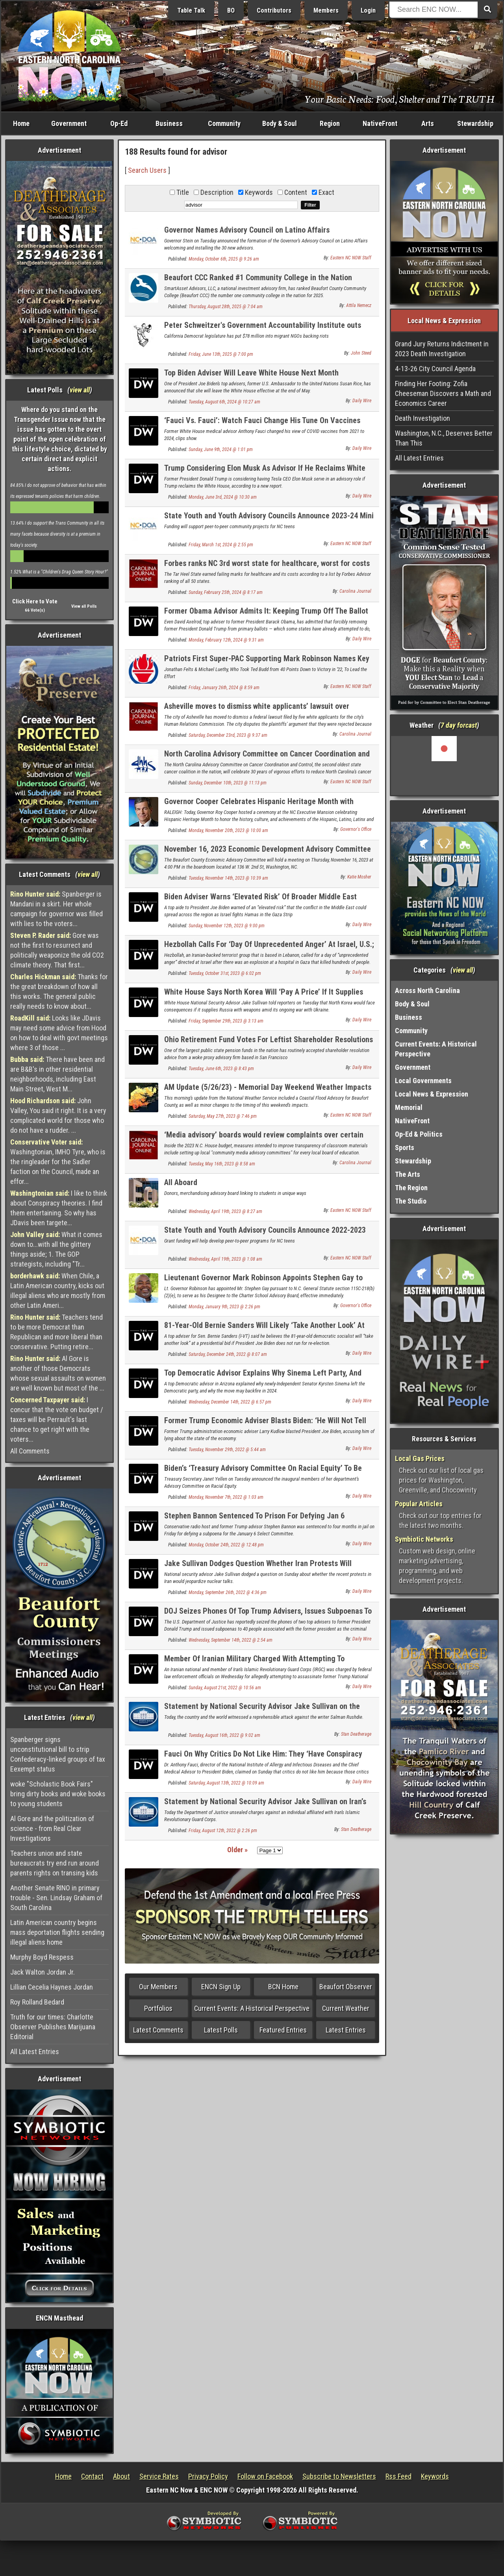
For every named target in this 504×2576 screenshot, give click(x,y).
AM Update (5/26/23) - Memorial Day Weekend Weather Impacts (267, 1087)
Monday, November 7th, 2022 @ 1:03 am (226, 1497)
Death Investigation (422, 418)
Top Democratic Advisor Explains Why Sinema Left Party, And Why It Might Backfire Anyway (262, 1377)
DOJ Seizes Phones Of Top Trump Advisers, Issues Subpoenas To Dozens (268, 1615)
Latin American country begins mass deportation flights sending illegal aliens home (57, 1932)
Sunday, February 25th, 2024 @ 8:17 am (226, 592)
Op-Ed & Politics (419, 1134)
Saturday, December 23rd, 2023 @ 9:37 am (228, 735)
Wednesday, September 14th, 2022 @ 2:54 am (230, 1640)
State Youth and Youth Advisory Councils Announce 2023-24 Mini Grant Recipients (269, 520)
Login (368, 10)
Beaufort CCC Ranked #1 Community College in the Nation (258, 277)
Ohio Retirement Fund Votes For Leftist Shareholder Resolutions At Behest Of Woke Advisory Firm (268, 1044)
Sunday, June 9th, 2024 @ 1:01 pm (221, 449)
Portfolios (158, 2008)
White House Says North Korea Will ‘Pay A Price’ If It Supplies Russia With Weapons (263, 996)
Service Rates (159, 2476)
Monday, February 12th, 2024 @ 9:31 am (226, 640)
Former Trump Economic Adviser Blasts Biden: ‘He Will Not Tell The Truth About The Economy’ (265, 1425)
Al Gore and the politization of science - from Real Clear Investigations (52, 1828)
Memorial (408, 1107)
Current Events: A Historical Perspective (251, 2008)
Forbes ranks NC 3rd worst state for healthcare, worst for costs (267, 563)
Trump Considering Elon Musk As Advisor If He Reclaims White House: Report (264, 472)
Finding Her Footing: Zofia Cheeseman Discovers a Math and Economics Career (443, 393)
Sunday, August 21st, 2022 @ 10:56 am (225, 1687)
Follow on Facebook (265, 2476)
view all (80, 390)
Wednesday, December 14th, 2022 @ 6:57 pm (230, 1402)
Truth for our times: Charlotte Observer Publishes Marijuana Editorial (52, 2027)
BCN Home (283, 1986)
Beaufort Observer (345, 1986)
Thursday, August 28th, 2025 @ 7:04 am (226, 306)
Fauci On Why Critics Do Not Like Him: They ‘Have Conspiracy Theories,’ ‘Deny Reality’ (263, 1758)
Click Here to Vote (34, 601)
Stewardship (475, 123)
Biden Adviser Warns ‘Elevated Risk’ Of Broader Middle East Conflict (260, 901)
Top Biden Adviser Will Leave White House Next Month (251, 372)
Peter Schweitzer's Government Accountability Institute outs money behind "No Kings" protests (262, 329)
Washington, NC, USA (444, 765)
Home (21, 123)
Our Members (158, 1986)
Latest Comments (158, 2030)
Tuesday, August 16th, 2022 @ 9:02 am (224, 1735)
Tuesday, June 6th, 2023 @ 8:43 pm (221, 1068)
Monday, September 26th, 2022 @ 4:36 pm (228, 1592)
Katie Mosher (359, 877)
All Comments (30, 1451)
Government (69, 123)
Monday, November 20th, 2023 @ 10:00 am (228, 830)
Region (330, 123)
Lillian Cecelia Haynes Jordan (51, 1987)
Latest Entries (346, 2030)
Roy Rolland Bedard (37, 2002)
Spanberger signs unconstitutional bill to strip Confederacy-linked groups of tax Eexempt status (57, 1754)
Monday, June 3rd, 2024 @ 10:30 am (223, 497)
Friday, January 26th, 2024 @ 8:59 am (224, 687)
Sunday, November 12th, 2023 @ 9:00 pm (227, 925)
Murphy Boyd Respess (42, 1957)
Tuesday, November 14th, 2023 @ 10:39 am (228, 878)
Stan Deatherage (356, 1734)
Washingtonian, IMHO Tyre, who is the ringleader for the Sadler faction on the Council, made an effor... (58, 1161)
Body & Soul (279, 123)
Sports (404, 1147)
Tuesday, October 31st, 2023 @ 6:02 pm (225, 973)
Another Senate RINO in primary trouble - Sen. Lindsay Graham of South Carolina (56, 1898)
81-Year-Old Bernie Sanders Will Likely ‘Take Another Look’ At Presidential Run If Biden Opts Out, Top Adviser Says (264, 1329)
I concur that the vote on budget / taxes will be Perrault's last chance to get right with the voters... (56, 1419)
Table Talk (191, 10)
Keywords (435, 2476)
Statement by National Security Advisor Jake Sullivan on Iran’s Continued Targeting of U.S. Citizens (265, 1806)
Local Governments (423, 1080)
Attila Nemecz (358, 305)
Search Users (147, 170)
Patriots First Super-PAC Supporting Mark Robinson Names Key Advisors (266, 663)
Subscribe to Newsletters (339, 2476)
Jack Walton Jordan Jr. (42, 1972)
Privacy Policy (208, 2476)
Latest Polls (221, 2030)
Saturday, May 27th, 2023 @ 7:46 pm (223, 1116)
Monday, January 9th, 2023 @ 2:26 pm (224, 1306)
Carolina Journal (355, 591)
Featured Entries (283, 2030)
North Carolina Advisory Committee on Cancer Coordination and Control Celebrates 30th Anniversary (267, 758)
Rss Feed (398, 2476)
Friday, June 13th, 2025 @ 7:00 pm (221, 354)
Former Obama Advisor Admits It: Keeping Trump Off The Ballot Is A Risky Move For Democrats (266, 615)
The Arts (407, 1174)
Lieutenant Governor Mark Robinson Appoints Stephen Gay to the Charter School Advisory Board (263, 1282)
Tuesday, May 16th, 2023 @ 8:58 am (222, 1164)
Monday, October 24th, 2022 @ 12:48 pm (226, 1545)
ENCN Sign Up (221, 1986)
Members (326, 10)
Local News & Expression (431, 1094)
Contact (92, 2476)
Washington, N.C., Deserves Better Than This (444, 438)
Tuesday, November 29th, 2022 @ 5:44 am (227, 1449)
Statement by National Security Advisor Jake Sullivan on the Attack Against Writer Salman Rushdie (262, 1710)
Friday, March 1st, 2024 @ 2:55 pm (221, 544)
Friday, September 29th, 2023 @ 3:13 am (226, 1021)
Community (224, 123)
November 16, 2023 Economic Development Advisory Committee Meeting (267, 853)
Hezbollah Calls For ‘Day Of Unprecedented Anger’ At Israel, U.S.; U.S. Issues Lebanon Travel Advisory (269, 948)
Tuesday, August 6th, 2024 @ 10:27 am (224, 402)
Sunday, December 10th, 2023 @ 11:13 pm (228, 783)
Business (169, 123)
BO (231, 10)
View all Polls (84, 606)
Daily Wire (361, 400)
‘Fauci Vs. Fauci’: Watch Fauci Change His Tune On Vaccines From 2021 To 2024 (262, 425)
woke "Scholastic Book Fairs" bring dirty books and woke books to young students (58, 1794)
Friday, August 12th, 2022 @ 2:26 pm (223, 1830)
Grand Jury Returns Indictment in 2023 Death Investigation (442, 349)
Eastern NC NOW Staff (350, 258)
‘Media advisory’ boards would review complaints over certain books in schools (263, 1139)
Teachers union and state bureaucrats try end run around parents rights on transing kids (54, 1863)
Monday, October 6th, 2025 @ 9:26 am (224, 259)
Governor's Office (355, 829)
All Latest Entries (34, 2051)
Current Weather (345, 2008)
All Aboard (180, 1182)
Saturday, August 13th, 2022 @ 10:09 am (226, 1783)
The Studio (410, 1201)
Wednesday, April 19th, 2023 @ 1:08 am (225, 1259)
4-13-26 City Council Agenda (435, 368)
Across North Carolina (427, 990)
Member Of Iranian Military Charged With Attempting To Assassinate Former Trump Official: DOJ (254, 1663)
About (121, 2476)
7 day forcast (459, 725)
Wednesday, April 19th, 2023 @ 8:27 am (225, 1211)
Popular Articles (419, 1504)
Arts (427, 123)
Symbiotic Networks (424, 1539)
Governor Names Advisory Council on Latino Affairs (247, 230)
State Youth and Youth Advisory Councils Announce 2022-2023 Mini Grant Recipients (265, 1234)
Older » (237, 1850)
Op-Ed (119, 123)
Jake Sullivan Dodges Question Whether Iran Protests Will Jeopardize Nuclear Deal (258, 1568)
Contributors (274, 10)
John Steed (361, 353)
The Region (411, 1188)
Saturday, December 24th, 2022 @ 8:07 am (228, 1354)
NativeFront (380, 123)
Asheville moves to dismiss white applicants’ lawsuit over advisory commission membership (256, 710)
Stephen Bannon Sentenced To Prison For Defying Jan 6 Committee (254, 1520)
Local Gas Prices (420, 1458)
